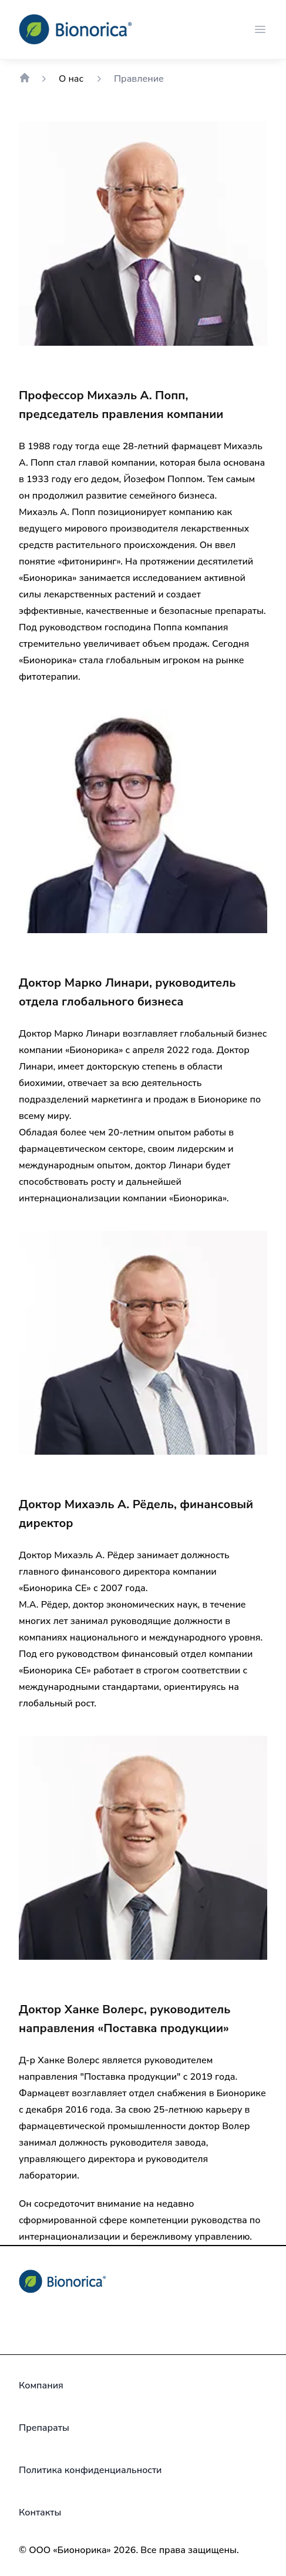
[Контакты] (40, 2512)
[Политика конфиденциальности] (90, 2470)
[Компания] (41, 2385)
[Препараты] (44, 2428)
